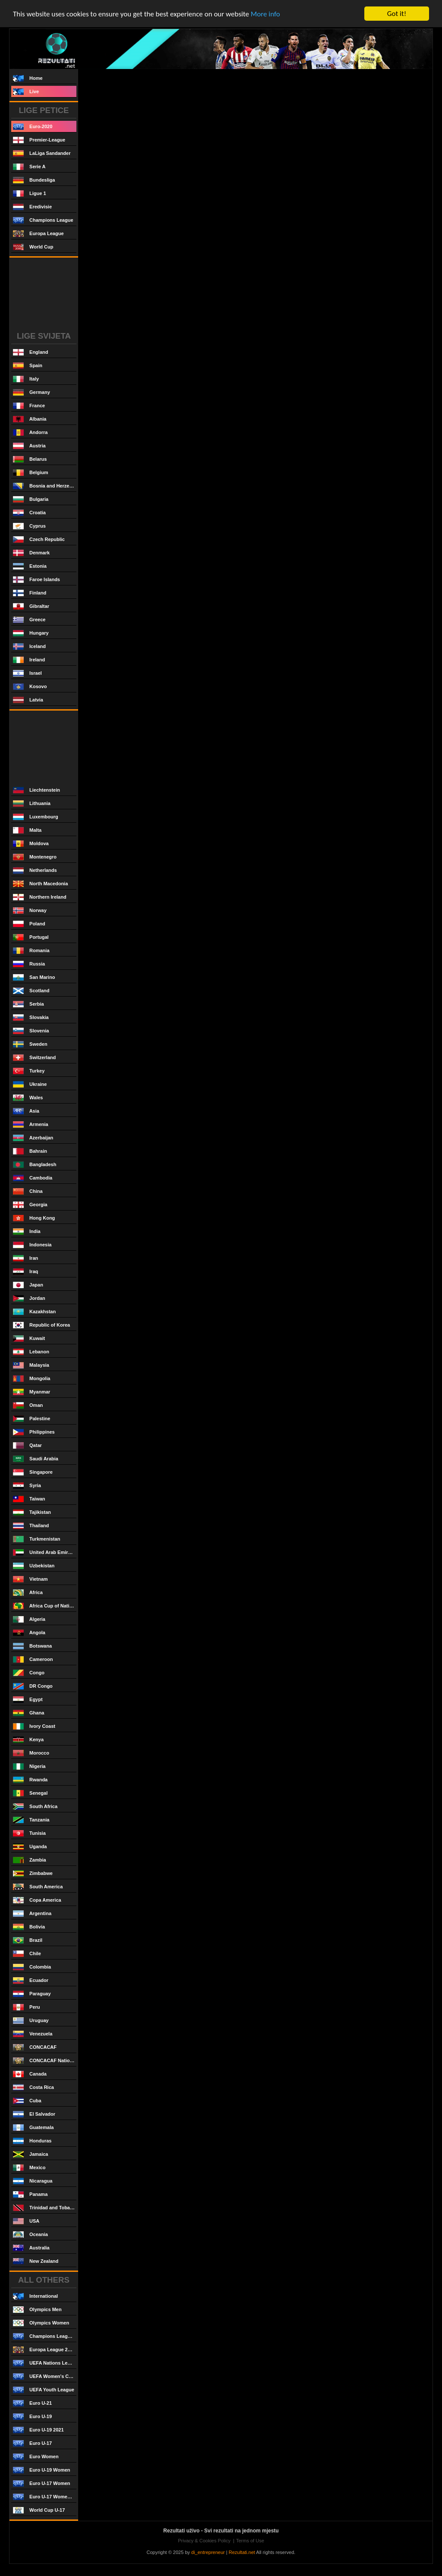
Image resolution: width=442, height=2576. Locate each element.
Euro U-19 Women (41, 2470)
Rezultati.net (242, 2552)
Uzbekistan (33, 1566)
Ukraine (30, 1084)
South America (38, 1887)
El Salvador (34, 2114)
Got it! (396, 13)
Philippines (34, 1432)
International (35, 2296)
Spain (27, 365)
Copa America (37, 1900)
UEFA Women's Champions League (44, 2376)
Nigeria (29, 1766)
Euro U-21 (32, 2403)
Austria (29, 446)
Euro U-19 (32, 2416)
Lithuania (32, 803)
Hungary (31, 633)
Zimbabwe (33, 1873)
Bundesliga (34, 180)
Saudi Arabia (35, 1459)
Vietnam (30, 1579)
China (28, 1191)
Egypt (28, 1699)
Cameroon (33, 1659)
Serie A (29, 167)
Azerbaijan (33, 1138)
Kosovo (30, 686)
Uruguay (31, 2020)
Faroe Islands (36, 579)
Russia (29, 964)
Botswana (32, 1646)
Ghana (28, 1713)
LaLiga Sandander (41, 153)
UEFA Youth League (43, 2390)
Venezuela (32, 2034)
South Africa (35, 1806)
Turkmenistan (36, 1539)
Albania (29, 419)
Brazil (27, 1940)
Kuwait (29, 1338)
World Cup (33, 247)
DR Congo (33, 1686)
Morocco (31, 1753)
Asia (26, 1111)
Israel (27, 673)
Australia (31, 2248)
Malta (27, 830)
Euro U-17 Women (41, 2483)
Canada (30, 2074)
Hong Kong (34, 1218)
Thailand (31, 1525)
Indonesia (32, 1245)
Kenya (28, 1739)
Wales (28, 1098)
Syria (27, 1485)
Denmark (31, 553)
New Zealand (35, 2261)
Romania (31, 950)
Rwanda (30, 1780)
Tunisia (29, 1833)
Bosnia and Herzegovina (44, 486)
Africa (28, 1592)
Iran (25, 1258)
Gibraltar (31, 606)
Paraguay (32, 1994)
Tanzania (31, 1820)
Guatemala (33, 2127)
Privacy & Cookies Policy (204, 2540)
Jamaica (30, 2154)
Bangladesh (34, 1164)
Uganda (30, 1846)
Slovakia (31, 1017)
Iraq (25, 1271)
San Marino (34, 977)
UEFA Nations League (44, 2363)
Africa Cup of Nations (44, 1606)
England (30, 352)
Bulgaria (30, 499)
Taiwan (29, 1499)
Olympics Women (41, 2323)
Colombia (32, 1967)
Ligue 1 (29, 193)
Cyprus (29, 526)
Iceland (29, 646)
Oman (28, 1405)
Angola (29, 1632)
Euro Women (36, 2456)
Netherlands (35, 870)
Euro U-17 (32, 2443)
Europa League (38, 233)
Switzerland (34, 1057)
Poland (29, 924)
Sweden (30, 1044)
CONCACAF (35, 2047)
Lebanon (31, 1352)
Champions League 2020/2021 (44, 2336)
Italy (26, 379)
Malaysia (31, 1365)
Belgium (30, 472)
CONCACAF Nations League (44, 2060)
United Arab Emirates (44, 1552)
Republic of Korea (41, 1325)
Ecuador (30, 1980)
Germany (31, 392)
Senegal (30, 1793)
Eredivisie (32, 207)
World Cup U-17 (39, 2510)
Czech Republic (39, 539)
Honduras (32, 2141)
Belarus (30, 459)
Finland (29, 593)
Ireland (29, 660)
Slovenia (31, 1031)
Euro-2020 (32, 126)
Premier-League (39, 140)
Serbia (28, 1004)
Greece (29, 619)
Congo (28, 1673)
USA (26, 2221)
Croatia (29, 513)
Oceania (30, 2234)
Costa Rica (33, 2087)
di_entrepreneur (208, 2552)
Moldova (31, 843)
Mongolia (31, 1378)
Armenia (30, 1124)
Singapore (33, 1472)
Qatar (27, 1445)
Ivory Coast (34, 1726)
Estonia (30, 566)
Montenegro (35, 857)
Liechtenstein (36, 790)
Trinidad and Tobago (44, 2208)
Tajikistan (32, 1512)
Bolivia (29, 1927)
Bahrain (30, 1151)
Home (28, 78)
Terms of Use (250, 2540)
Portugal (31, 937)
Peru (26, 2007)
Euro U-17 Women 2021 (44, 2497)
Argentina (32, 1913)
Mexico (29, 2167)
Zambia (29, 1860)
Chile (27, 1953)
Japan (28, 1285)
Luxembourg (35, 817)
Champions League (43, 220)
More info (265, 13)
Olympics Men (37, 2309)
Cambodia (32, 1178)
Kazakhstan (34, 1311)
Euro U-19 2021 (38, 2430)
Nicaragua (32, 2181)
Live (26, 91)
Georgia (30, 1205)
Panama (30, 2194)
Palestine (31, 1418)
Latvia (28, 700)
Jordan (29, 1298)
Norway (30, 910)
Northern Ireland (39, 897)
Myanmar (31, 1392)
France (29, 406)
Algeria (29, 1619)
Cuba (27, 2101)
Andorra (30, 432)
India (27, 1231)
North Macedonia (40, 884)
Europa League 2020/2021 (44, 2349)
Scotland (31, 991)
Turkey (28, 1071)
